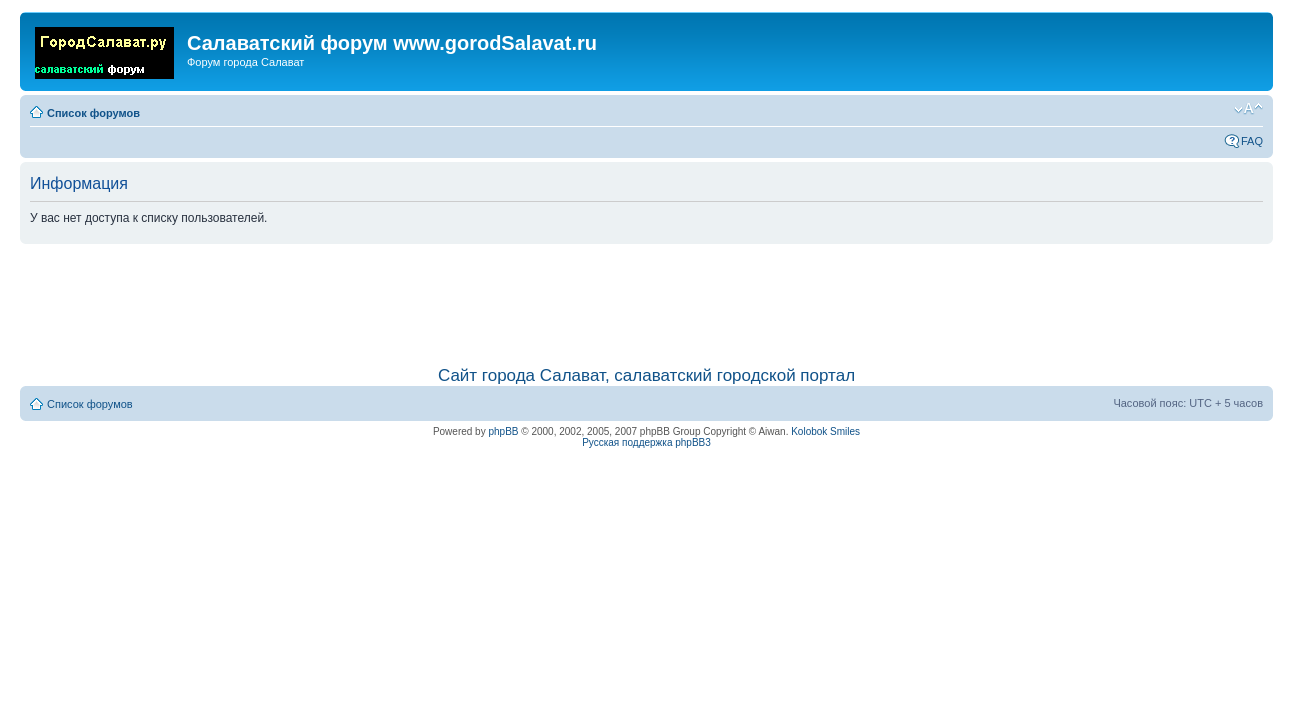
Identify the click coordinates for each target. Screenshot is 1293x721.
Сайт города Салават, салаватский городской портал (646, 375)
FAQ (1252, 141)
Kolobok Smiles (825, 431)
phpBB (503, 431)
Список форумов (93, 113)
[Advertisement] (647, 295)
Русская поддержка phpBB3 (646, 442)
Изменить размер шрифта (1248, 109)
